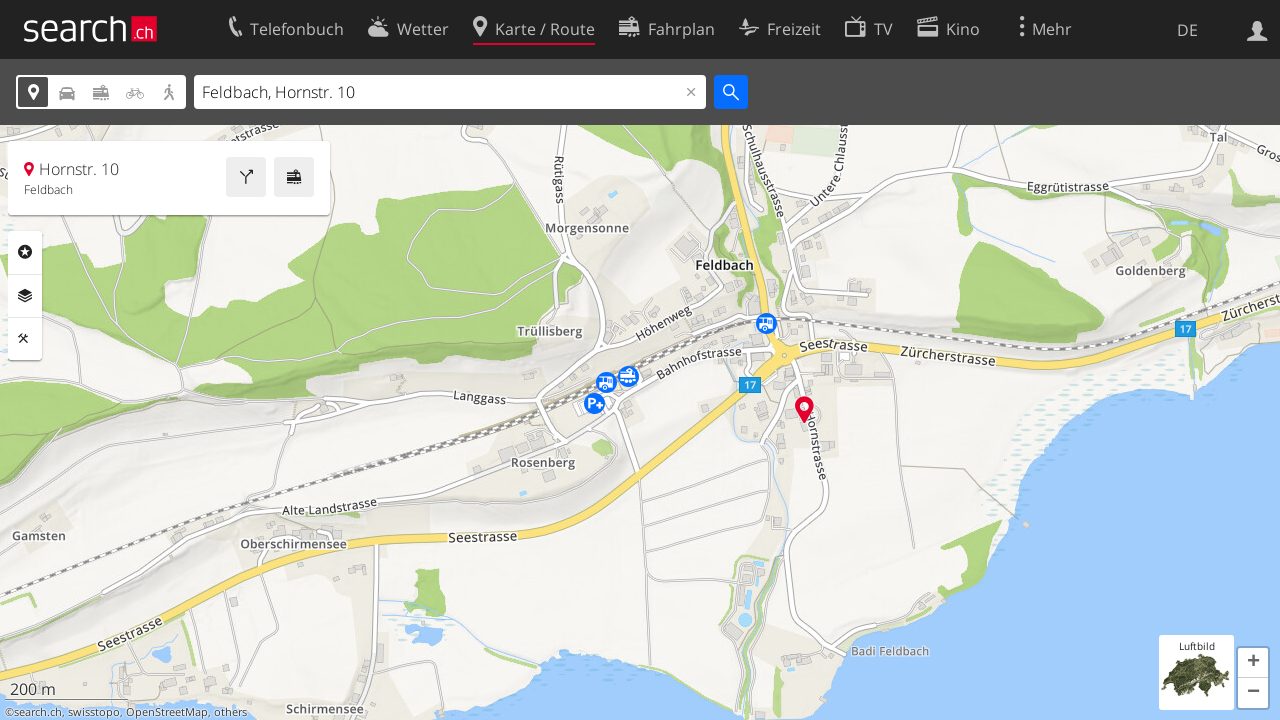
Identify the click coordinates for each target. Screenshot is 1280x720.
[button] (1253, 663)
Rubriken (25, 252)
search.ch (38, 712)
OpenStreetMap (167, 712)
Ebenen (25, 296)
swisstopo (94, 712)
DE (1187, 30)
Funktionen (25, 339)
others (230, 712)
